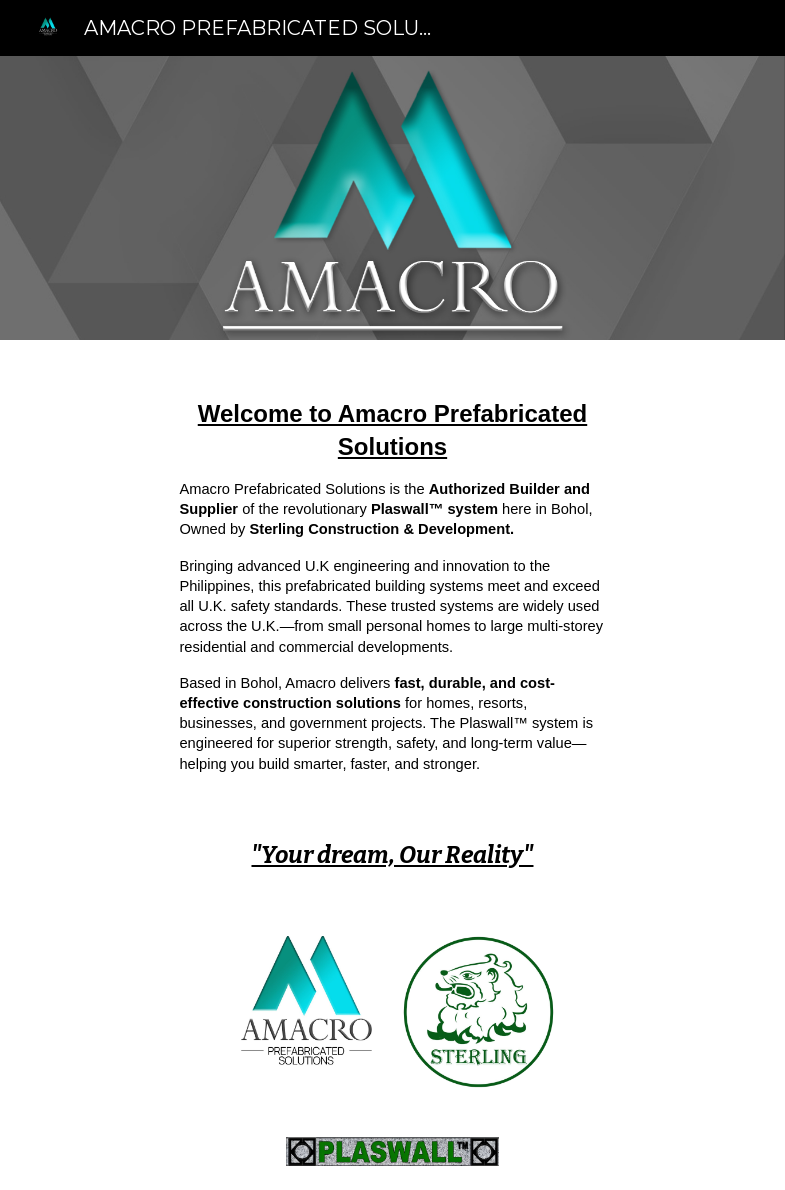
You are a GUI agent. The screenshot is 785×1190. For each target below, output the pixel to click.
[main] (392, 593)
